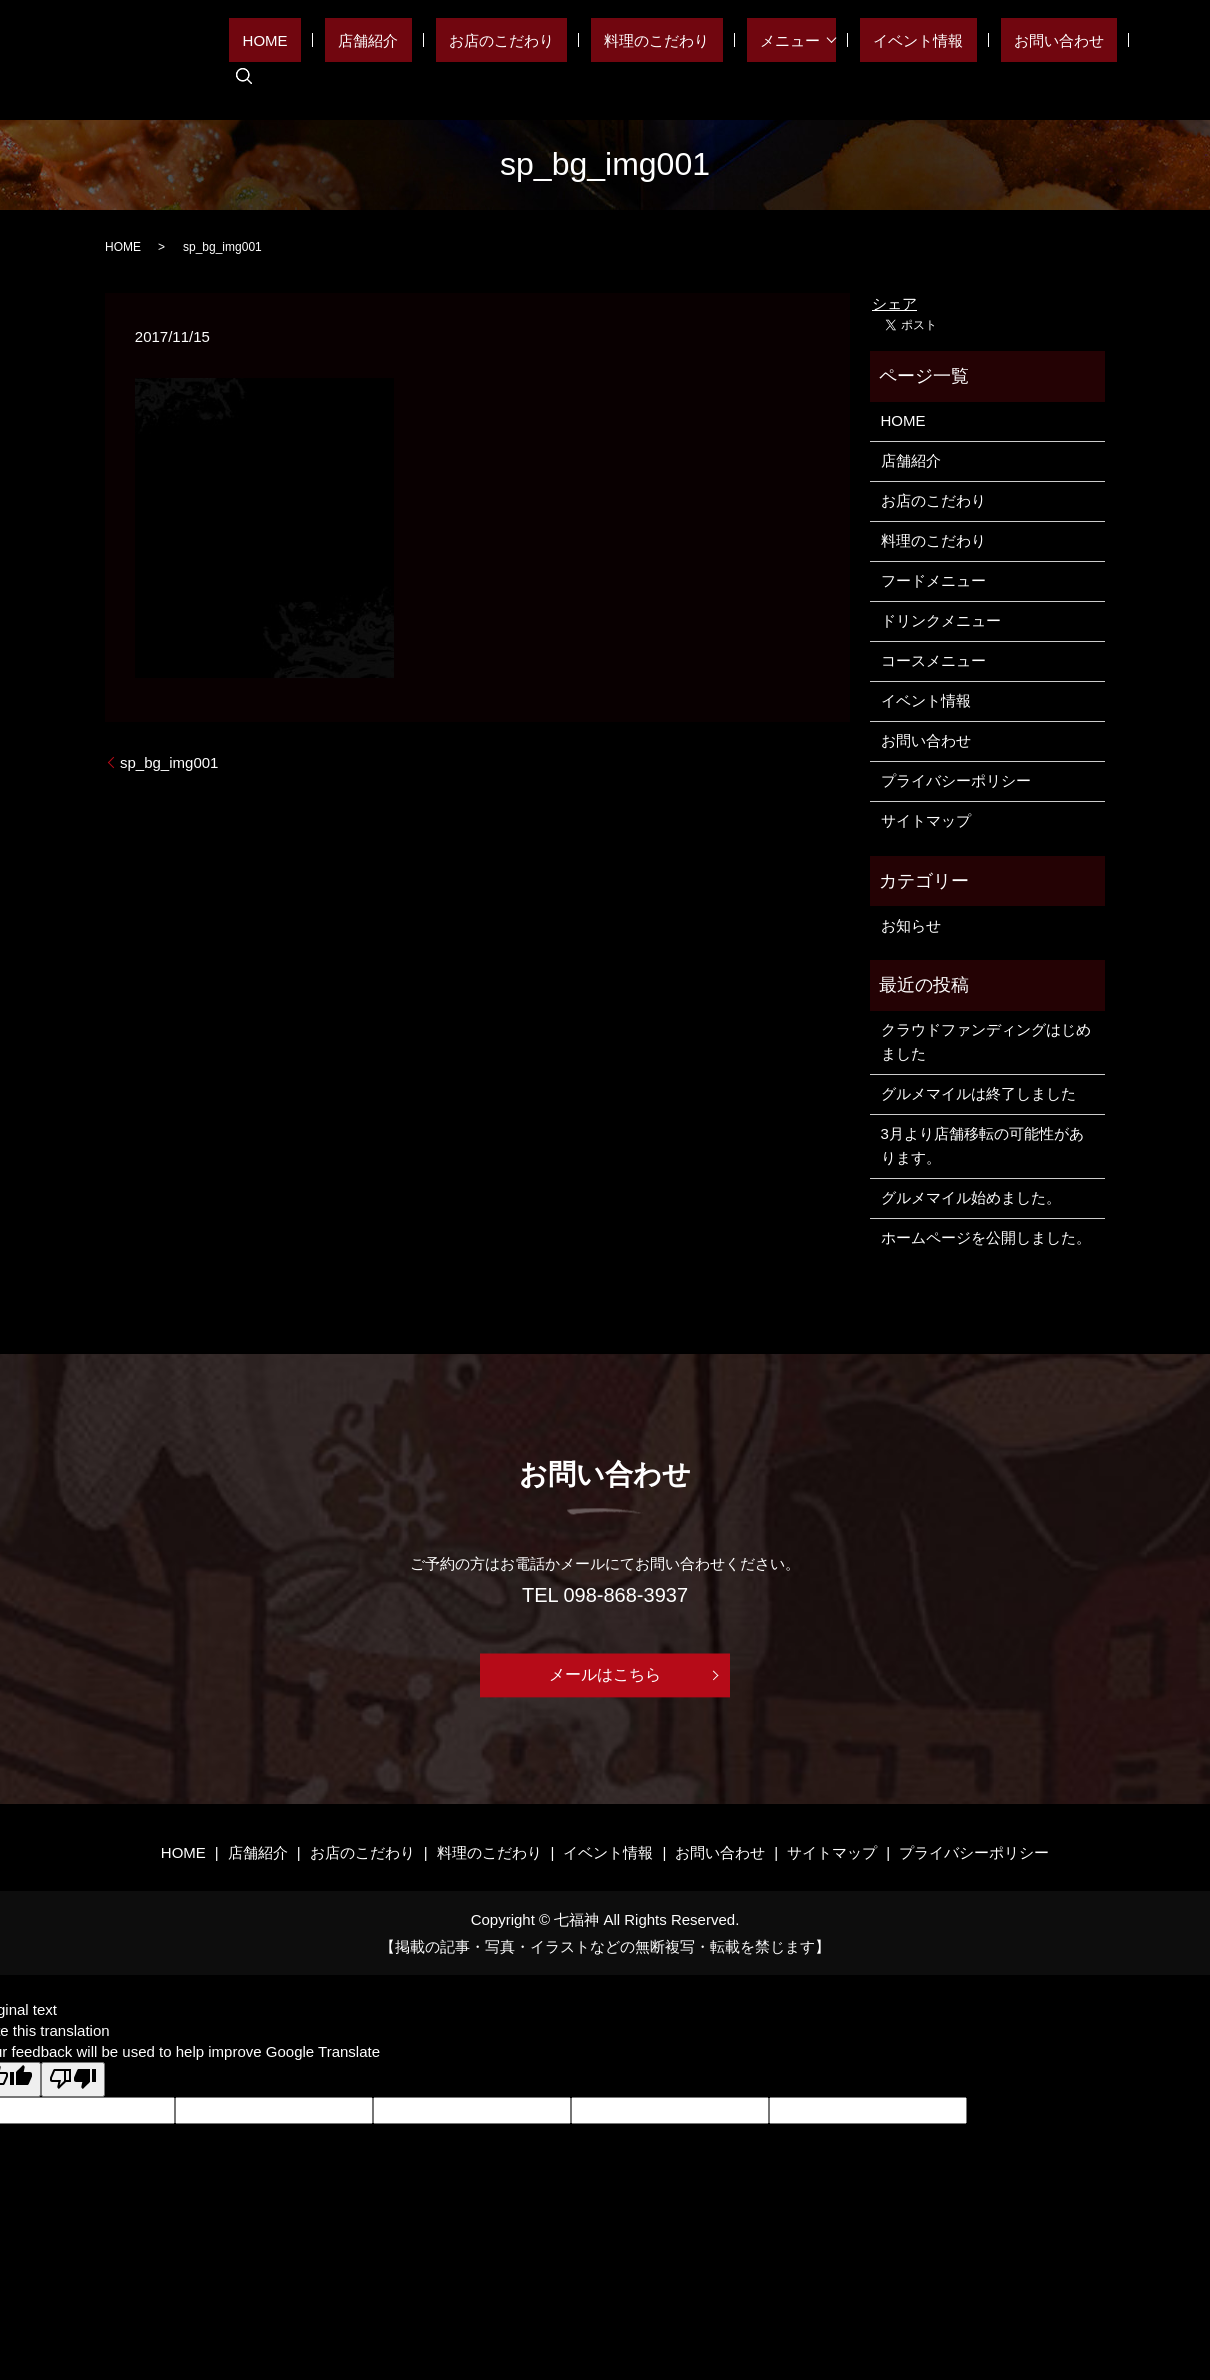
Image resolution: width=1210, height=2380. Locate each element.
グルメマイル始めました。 (971, 1197)
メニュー (827, 59)
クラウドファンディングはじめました (986, 1041)
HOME (408, 59)
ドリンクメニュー (941, 620)
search (1147, 60)
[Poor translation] (73, 2079)
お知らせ (911, 925)
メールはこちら (605, 1675)
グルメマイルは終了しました (978, 1093)
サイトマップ (926, 820)
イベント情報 (949, 59)
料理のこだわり (720, 59)
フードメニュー (933, 580)
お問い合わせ (1063, 59)
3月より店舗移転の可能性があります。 (982, 1145)
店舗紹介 (485, 59)
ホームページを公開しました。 (986, 1237)
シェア (894, 303)
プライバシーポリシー (956, 780)
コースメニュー (933, 660)
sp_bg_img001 (169, 762)
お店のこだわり (591, 59)
